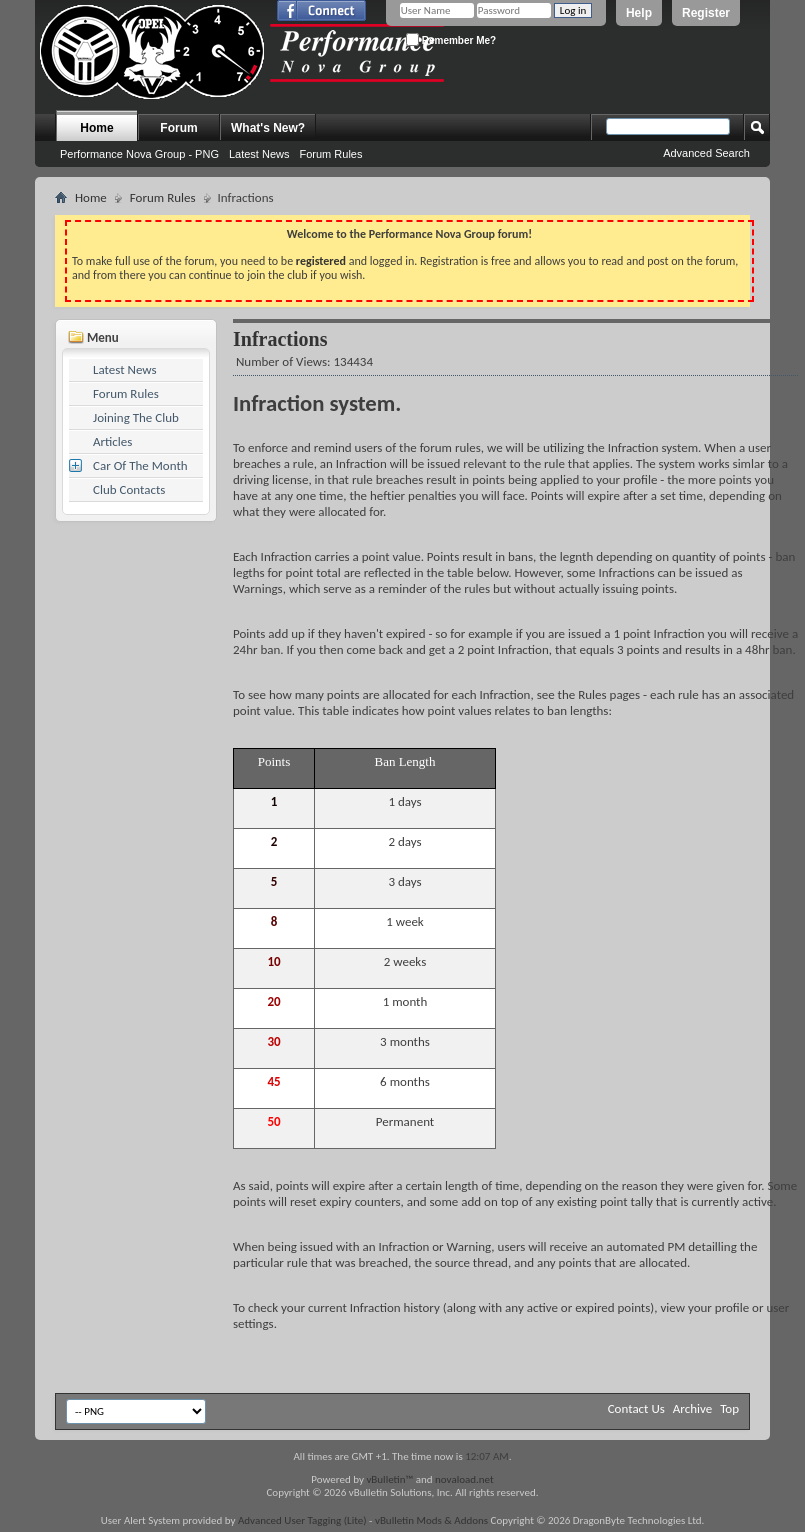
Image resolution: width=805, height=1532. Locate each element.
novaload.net (464, 1479)
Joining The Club (136, 417)
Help (639, 13)
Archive (692, 1408)
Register (706, 13)
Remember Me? (451, 39)
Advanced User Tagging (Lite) (302, 1520)
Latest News (259, 154)
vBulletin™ (389, 1479)
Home (96, 128)
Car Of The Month (140, 465)
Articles (112, 441)
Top (729, 1408)
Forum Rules (330, 154)
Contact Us (636, 1408)
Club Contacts (129, 489)
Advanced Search (706, 153)
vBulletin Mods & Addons (431, 1520)
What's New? (268, 128)
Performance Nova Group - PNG (139, 154)
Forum (178, 128)
